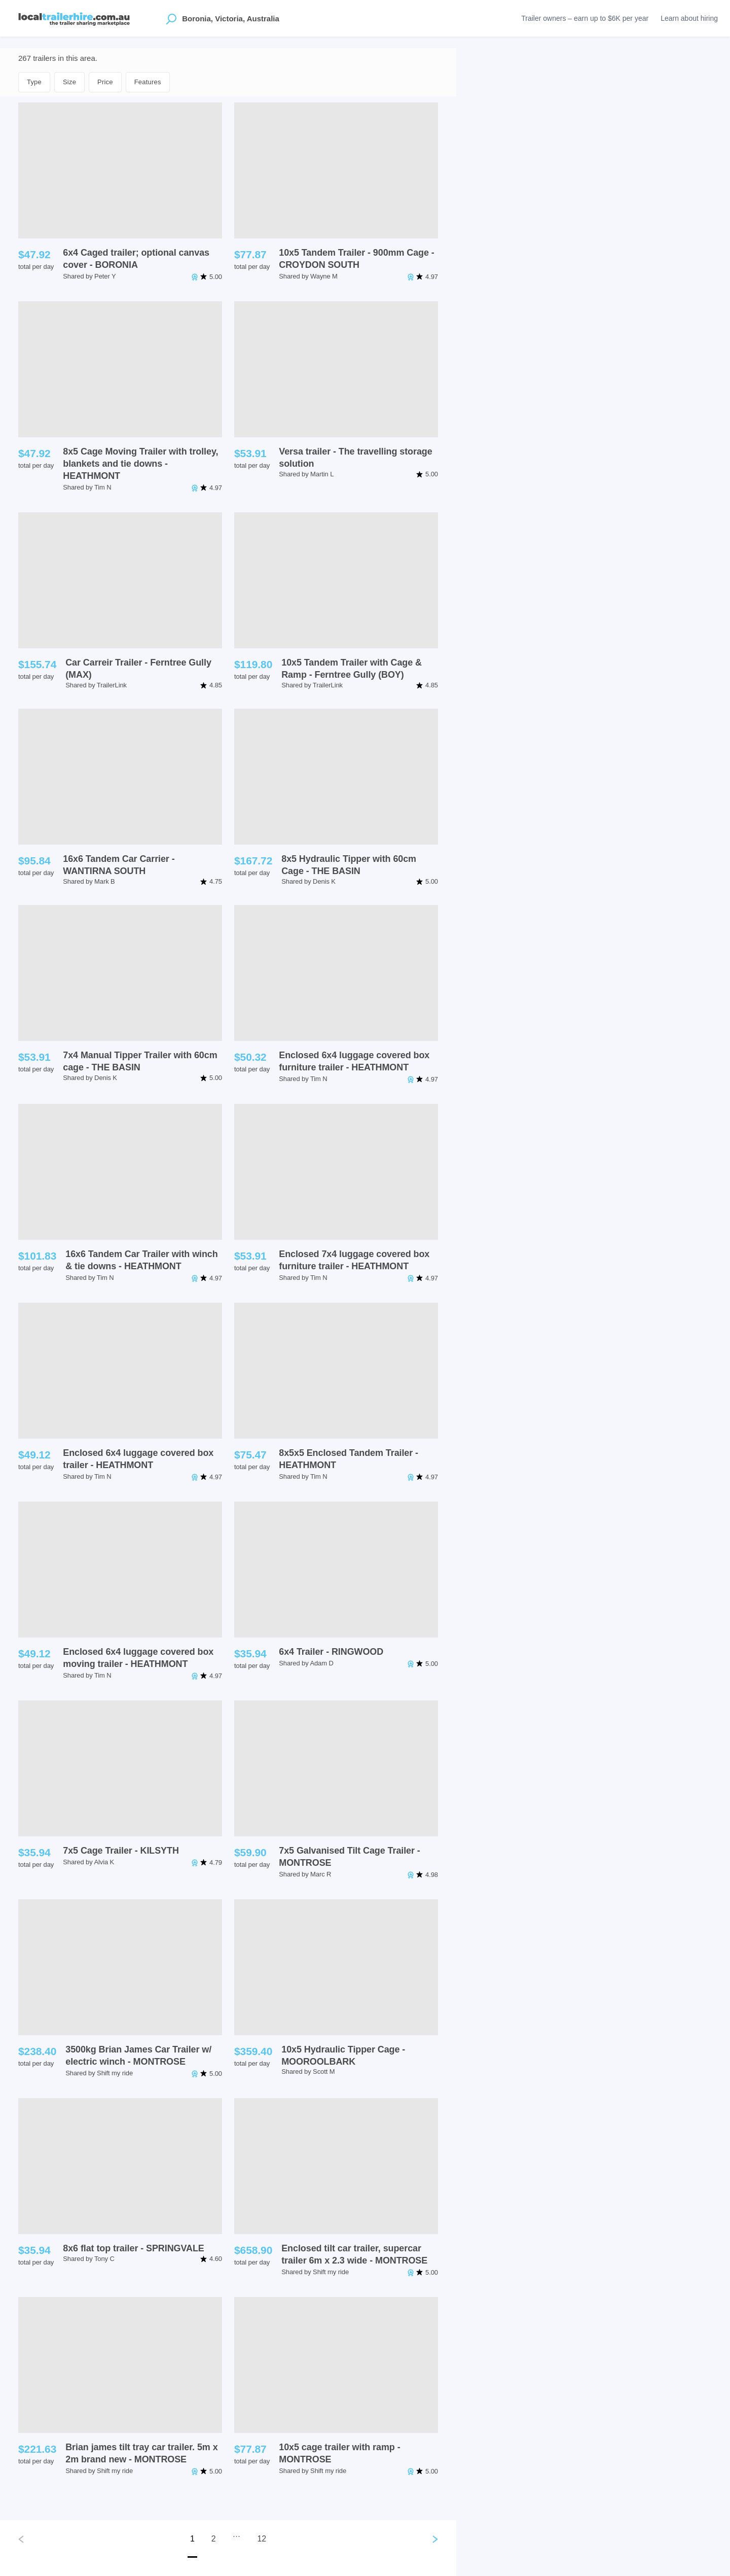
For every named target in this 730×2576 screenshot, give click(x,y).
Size (69, 82)
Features (147, 82)
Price (105, 82)
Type (34, 82)
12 (261, 2538)
